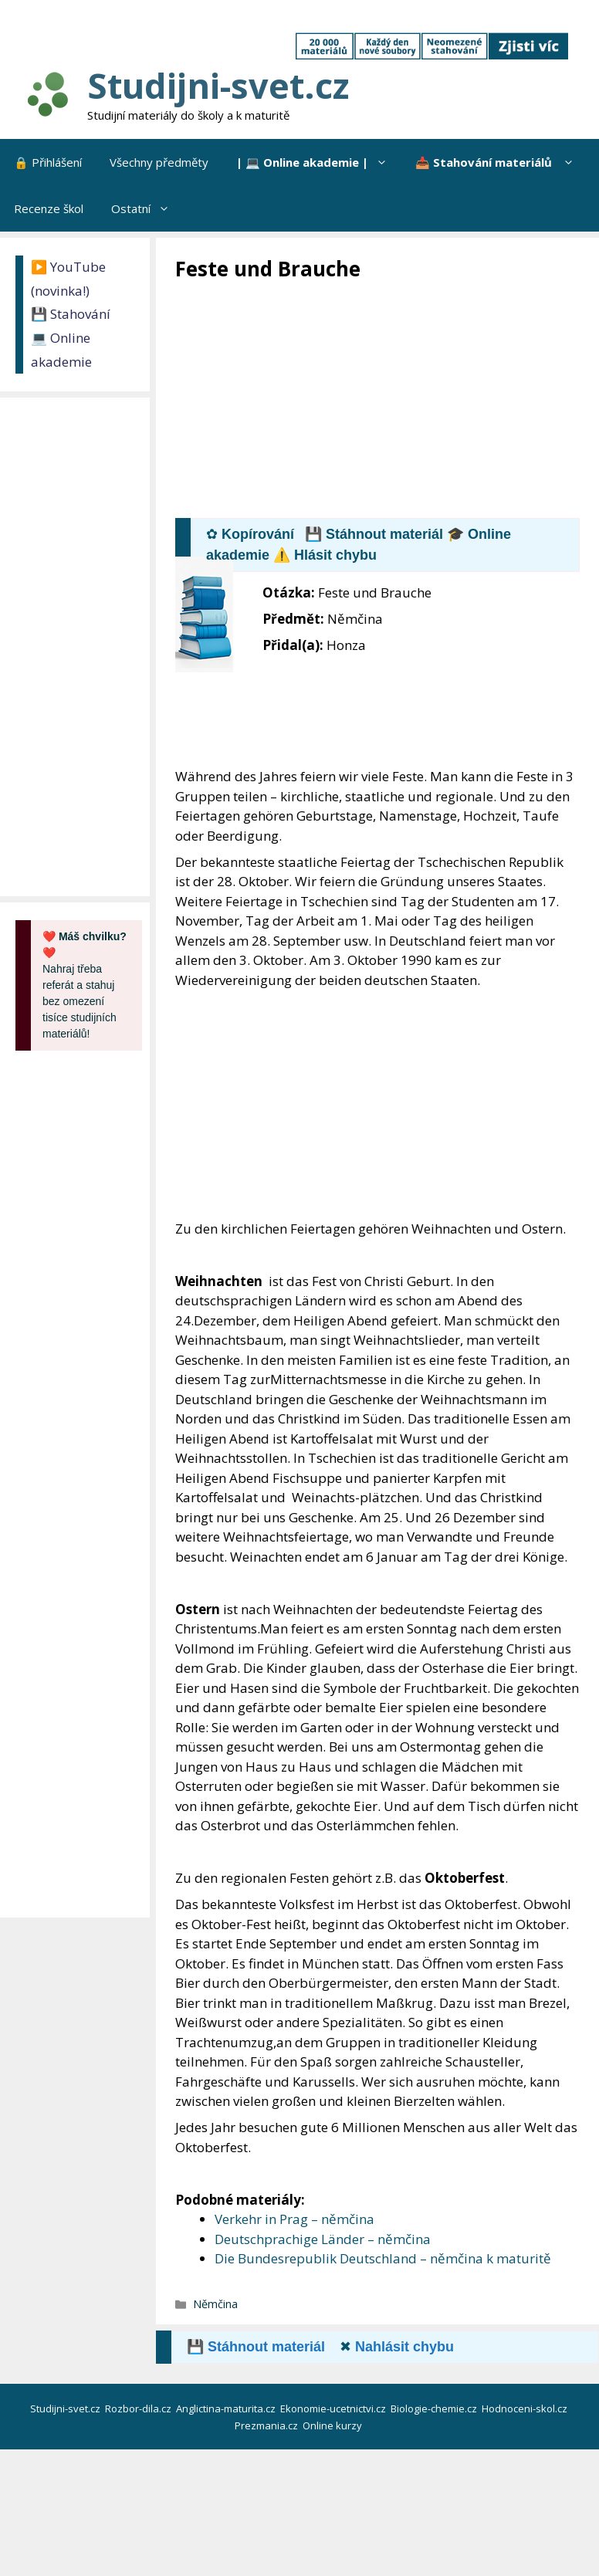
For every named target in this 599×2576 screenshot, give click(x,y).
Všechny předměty (159, 162)
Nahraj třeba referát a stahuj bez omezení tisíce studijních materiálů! (84, 985)
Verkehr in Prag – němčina (294, 2219)
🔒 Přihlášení (48, 162)
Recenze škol (48, 208)
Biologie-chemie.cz (435, 2408)
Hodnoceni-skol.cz (526, 2408)
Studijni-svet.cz (218, 85)
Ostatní (147, 208)
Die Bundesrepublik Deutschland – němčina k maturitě (383, 2258)
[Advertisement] (387, 398)
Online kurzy (333, 2425)
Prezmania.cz (267, 2425)
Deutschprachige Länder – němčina (323, 2239)
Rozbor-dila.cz (139, 2408)
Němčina (215, 2304)
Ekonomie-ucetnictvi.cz (334, 2408)
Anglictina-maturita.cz (227, 2408)
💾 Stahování (70, 314)
